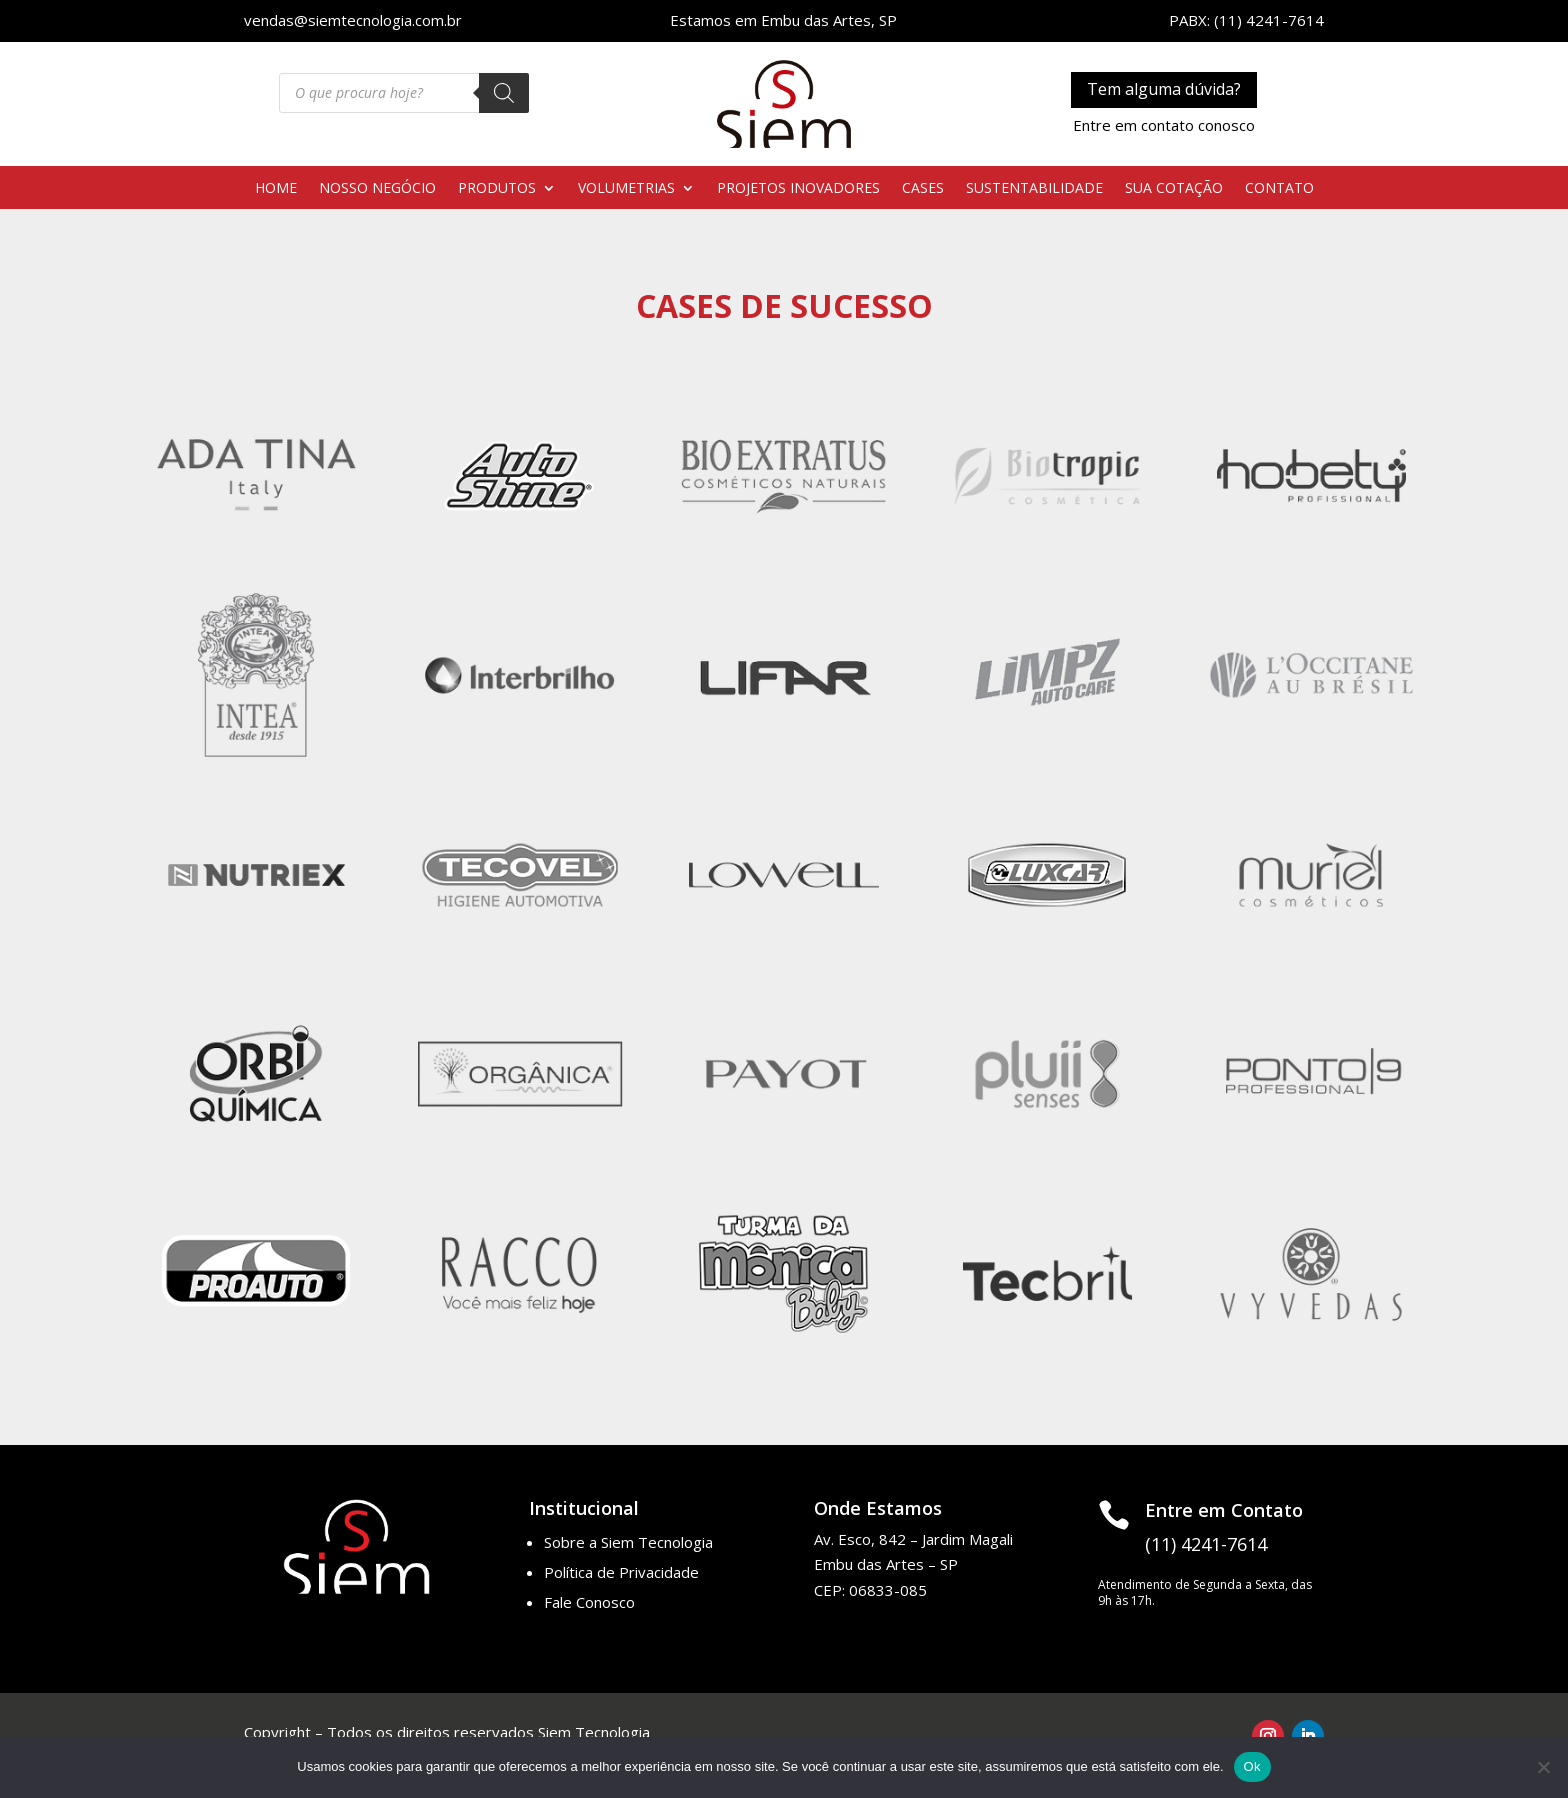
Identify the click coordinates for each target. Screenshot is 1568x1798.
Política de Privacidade (621, 1572)
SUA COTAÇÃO (1174, 189)
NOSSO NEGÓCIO (377, 189)
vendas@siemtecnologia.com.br (353, 20)
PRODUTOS (497, 189)
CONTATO (1279, 189)
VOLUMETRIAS (626, 189)
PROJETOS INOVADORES (798, 189)
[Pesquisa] (504, 93)
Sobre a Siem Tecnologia (628, 1542)
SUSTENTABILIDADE (1034, 189)
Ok (1252, 1766)
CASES (923, 189)
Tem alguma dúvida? (1164, 89)
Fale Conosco (589, 1602)
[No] (1543, 1767)
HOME (276, 189)
